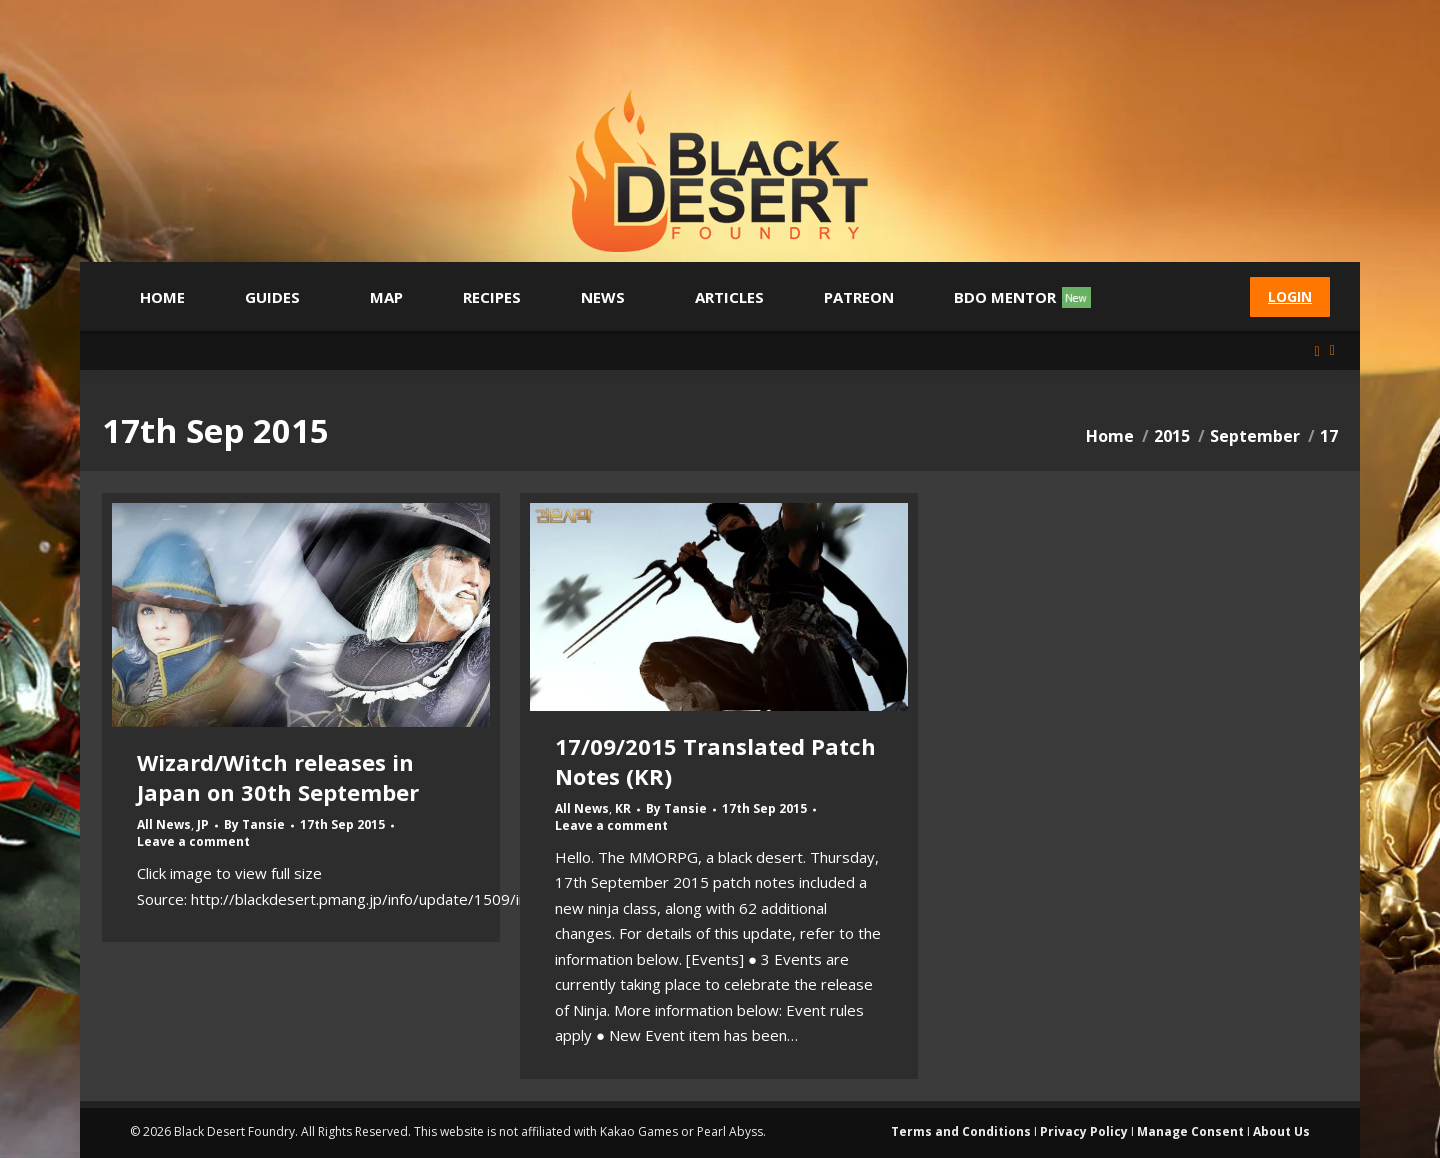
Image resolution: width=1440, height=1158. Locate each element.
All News (164, 824)
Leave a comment (193, 842)
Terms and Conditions (961, 1131)
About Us (1281, 1131)
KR (623, 808)
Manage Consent (1190, 1131)
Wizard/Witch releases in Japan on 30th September (278, 777)
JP (203, 824)
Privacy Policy (1084, 1131)
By (254, 825)
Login (1290, 296)
